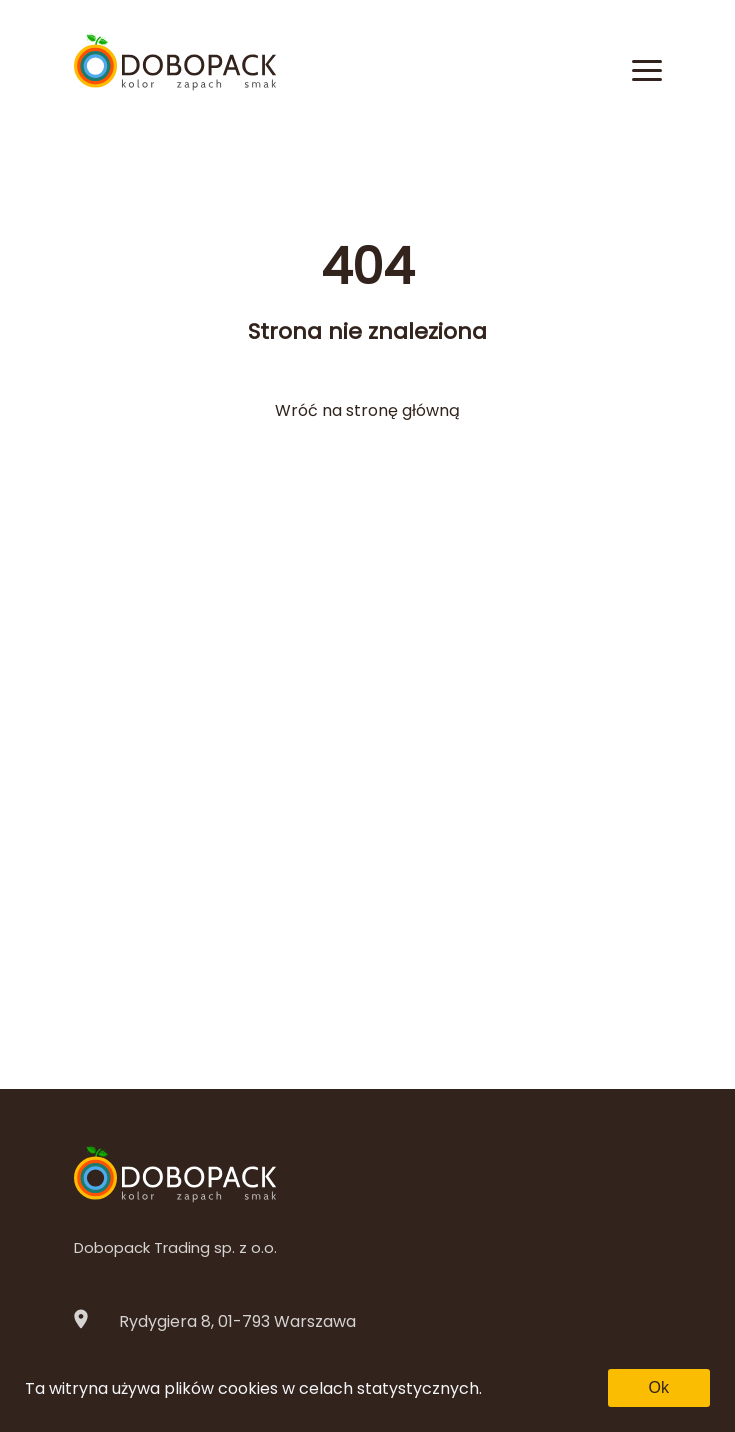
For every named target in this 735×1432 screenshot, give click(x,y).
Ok (659, 1387)
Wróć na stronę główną (367, 410)
